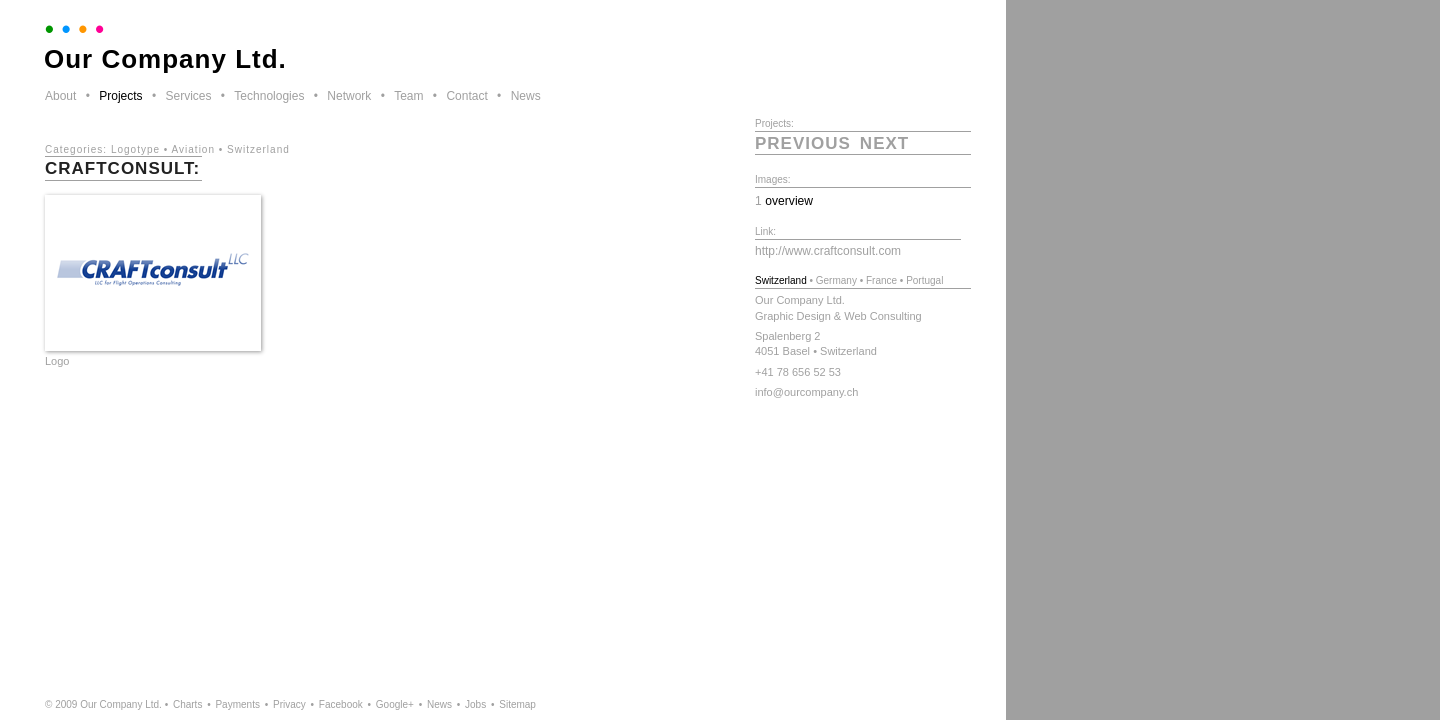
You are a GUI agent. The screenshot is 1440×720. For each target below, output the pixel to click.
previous (803, 143)
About (60, 96)
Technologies (269, 96)
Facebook (341, 704)
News (526, 96)
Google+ (395, 704)
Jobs (475, 704)
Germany (836, 280)
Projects (120, 96)
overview (789, 201)
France (881, 280)
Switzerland (258, 149)
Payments (237, 704)
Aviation (193, 149)
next (884, 143)
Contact (466, 96)
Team (408, 96)
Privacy (289, 704)
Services (188, 96)
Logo (57, 361)
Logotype (135, 149)
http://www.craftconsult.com (828, 251)
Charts (187, 704)
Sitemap (517, 704)
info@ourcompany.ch (806, 392)
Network (349, 96)
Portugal (924, 280)
